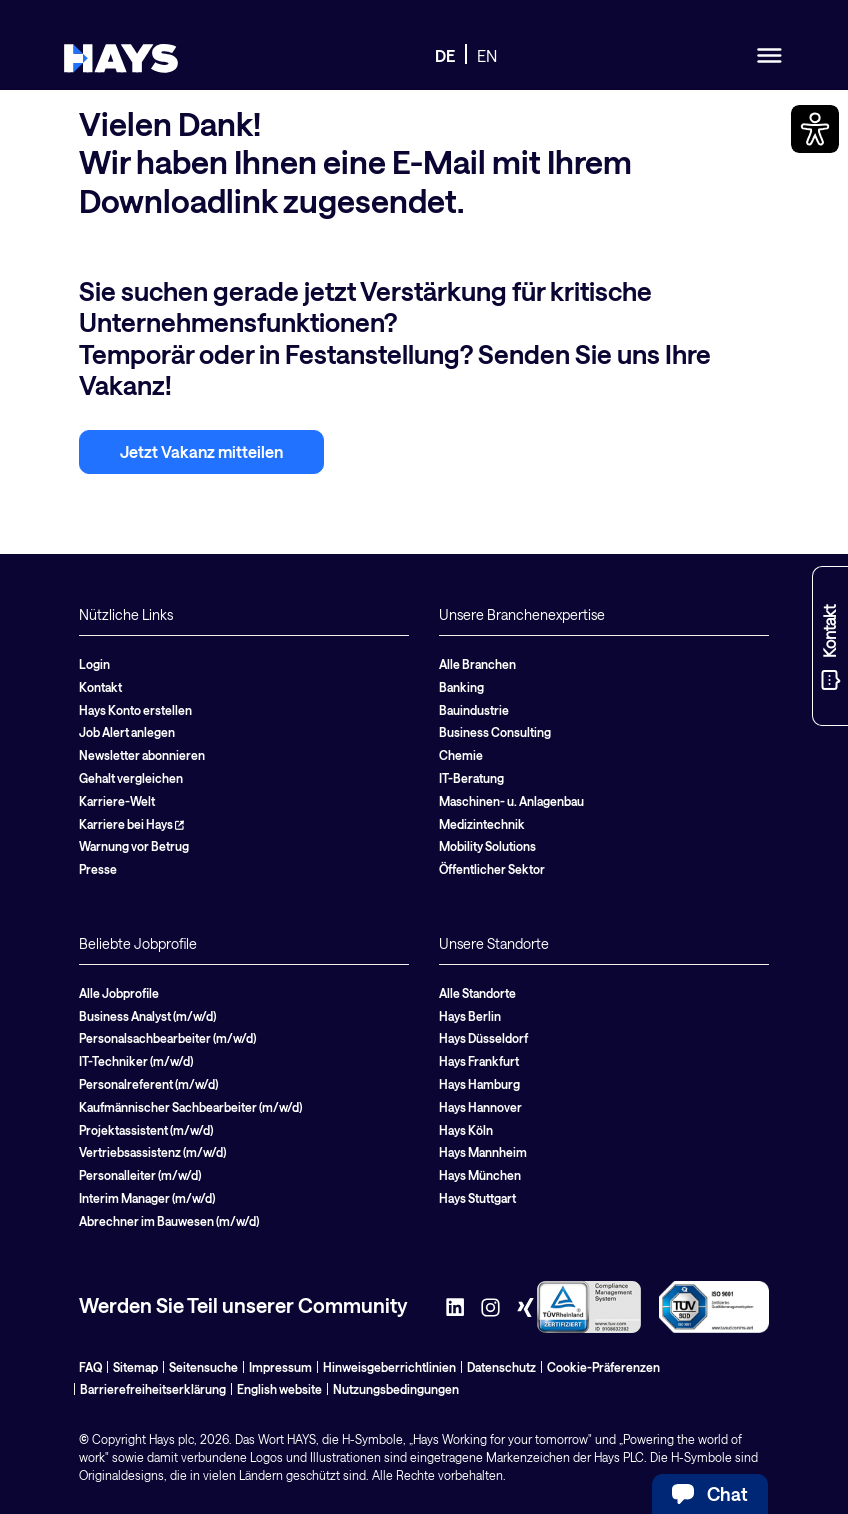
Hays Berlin (470, 1016)
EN (487, 55)
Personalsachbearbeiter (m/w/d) (167, 1038)
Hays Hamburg (479, 1084)
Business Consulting (495, 732)
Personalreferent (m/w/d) (148, 1084)
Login (94, 664)
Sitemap (135, 1367)
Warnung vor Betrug (134, 846)
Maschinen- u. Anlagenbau (511, 801)
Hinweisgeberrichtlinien (389, 1367)
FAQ (90, 1367)
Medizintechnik (482, 824)
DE (445, 55)
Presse (98, 869)
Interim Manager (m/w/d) (147, 1198)
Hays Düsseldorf (483, 1038)
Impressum (280, 1367)
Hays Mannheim (483, 1152)
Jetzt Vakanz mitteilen (201, 451)
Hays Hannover (480, 1107)
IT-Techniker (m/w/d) (136, 1061)
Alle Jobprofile (119, 993)
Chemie (461, 755)
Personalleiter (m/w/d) (140, 1175)
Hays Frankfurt (479, 1061)
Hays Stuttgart (477, 1198)
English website (279, 1389)
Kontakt (100, 687)
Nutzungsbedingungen (396, 1389)
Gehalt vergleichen (131, 778)
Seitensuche (203, 1367)
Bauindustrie (474, 710)
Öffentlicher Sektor (492, 869)
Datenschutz (501, 1367)
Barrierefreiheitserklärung (153, 1389)
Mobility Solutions (487, 846)
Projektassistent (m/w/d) (146, 1130)
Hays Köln (466, 1130)
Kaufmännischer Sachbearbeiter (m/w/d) (190, 1107)
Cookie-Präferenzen (603, 1367)
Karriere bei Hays (131, 824)
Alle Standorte (477, 993)
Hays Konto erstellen (135, 710)
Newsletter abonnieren (142, 755)
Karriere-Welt (117, 801)
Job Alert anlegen (127, 732)
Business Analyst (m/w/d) (147, 1016)
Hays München (480, 1175)
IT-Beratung (471, 778)
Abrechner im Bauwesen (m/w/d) (169, 1221)
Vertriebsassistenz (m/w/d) (152, 1152)
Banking (461, 687)
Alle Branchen (477, 664)
